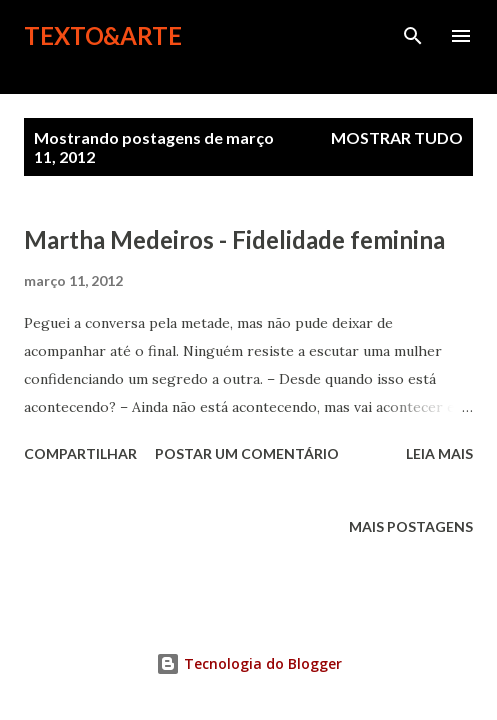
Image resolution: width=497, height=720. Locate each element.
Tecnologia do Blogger (249, 663)
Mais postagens (411, 526)
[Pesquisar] (413, 36)
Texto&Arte (103, 35)
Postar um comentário (247, 453)
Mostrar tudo (397, 137)
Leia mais (439, 453)
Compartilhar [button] (80, 453)
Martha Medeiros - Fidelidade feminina (234, 239)
